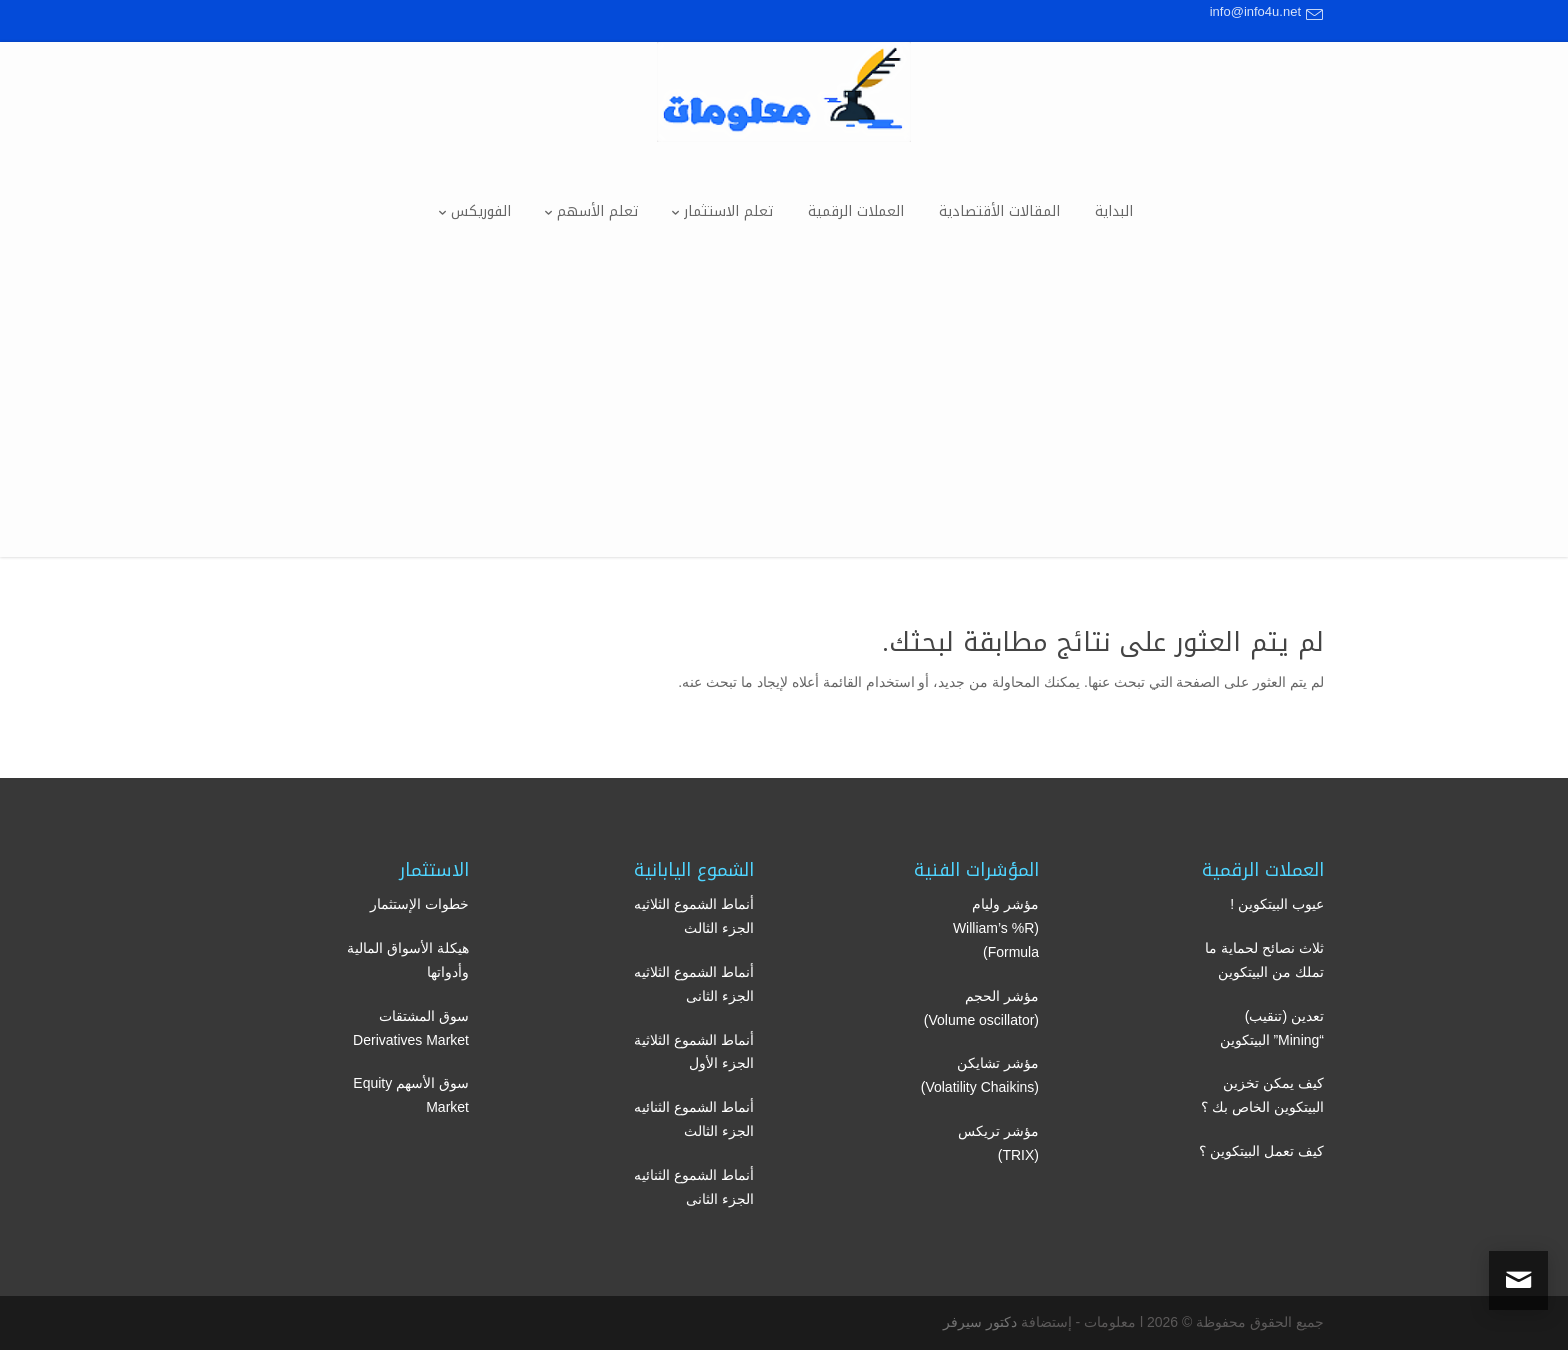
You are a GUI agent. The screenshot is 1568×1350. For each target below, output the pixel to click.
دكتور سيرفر (980, 1322)
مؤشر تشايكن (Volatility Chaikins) (980, 1075)
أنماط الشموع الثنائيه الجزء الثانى (694, 1187)
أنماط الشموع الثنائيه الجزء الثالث (694, 1119)
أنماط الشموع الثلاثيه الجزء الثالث (694, 916)
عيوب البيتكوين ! (1277, 904)
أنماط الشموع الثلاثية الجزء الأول (694, 1052)
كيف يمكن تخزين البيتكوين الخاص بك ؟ (1262, 1095)
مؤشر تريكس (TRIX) (998, 1143)
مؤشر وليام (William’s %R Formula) (996, 928)
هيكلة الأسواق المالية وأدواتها (408, 960)
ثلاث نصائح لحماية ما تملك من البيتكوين (1264, 960)
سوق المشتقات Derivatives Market (411, 1028)
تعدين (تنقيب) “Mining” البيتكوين (1272, 1028)
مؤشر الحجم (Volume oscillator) (981, 1008)
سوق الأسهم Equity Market (411, 1095)
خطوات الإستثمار (419, 904)
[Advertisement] (784, 417)
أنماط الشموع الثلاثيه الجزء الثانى (694, 984)
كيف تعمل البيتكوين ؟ (1261, 1151)
